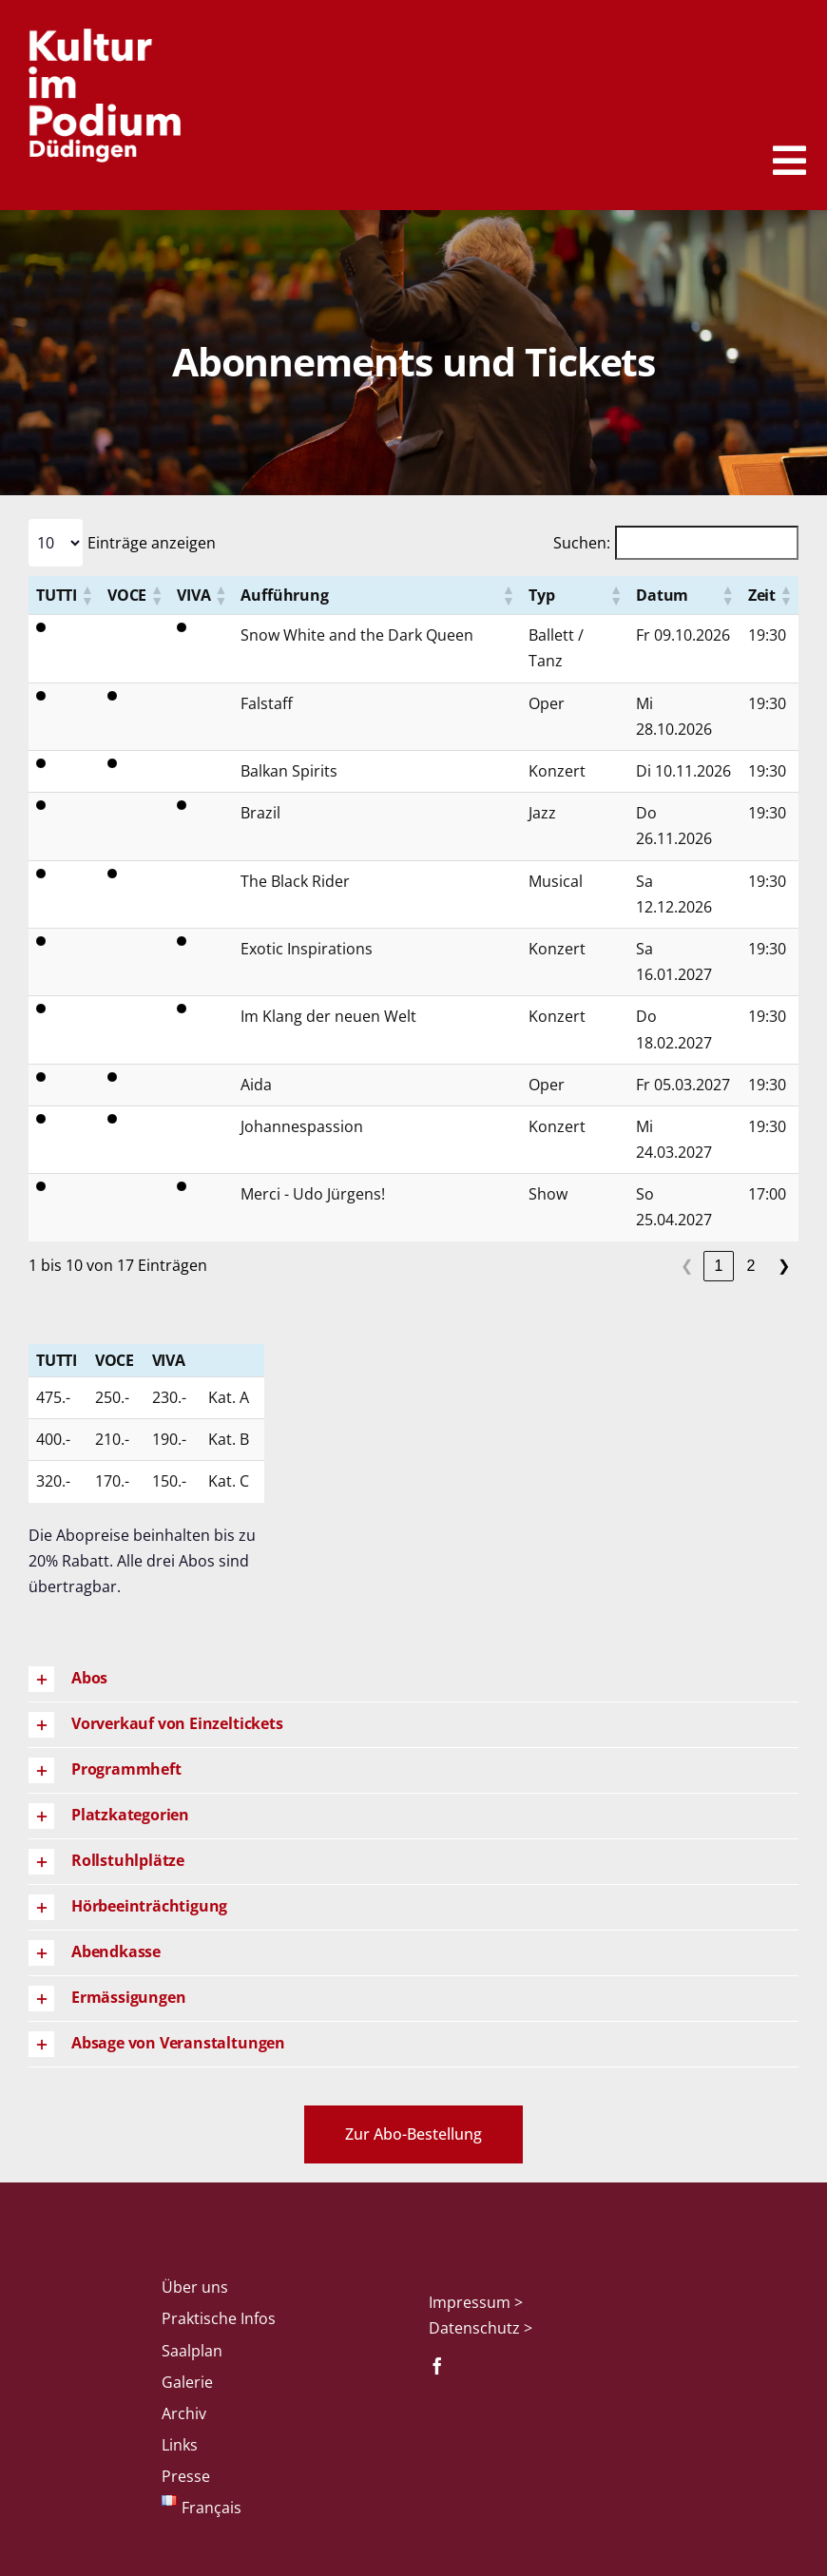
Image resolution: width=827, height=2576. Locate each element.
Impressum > (476, 2302)
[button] (86, 595)
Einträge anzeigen (151, 542)
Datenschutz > (480, 2327)
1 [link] (719, 1266)
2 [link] (751, 1266)
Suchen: (581, 542)
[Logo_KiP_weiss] (105, 36)
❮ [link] (687, 1266)
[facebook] (437, 2365)
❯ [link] (784, 1266)
